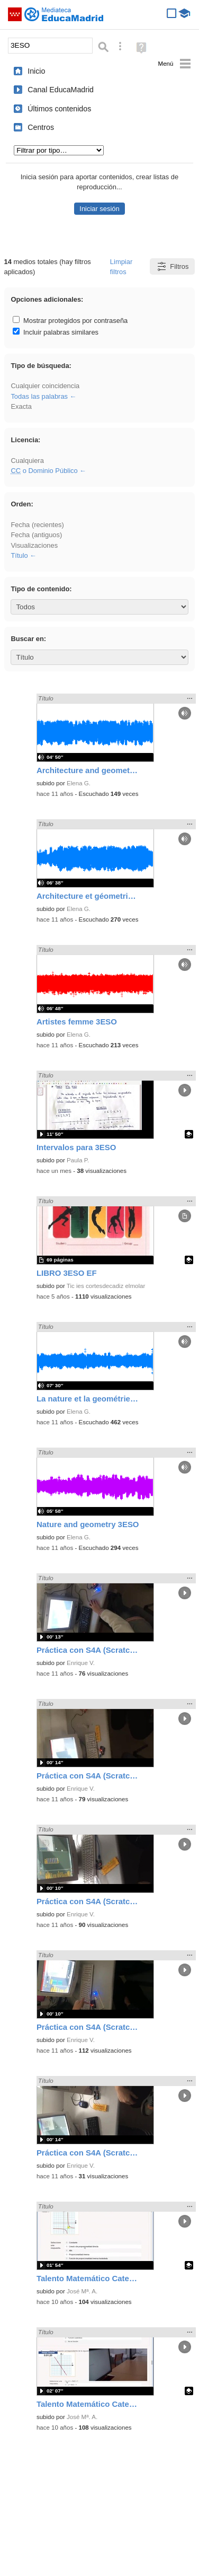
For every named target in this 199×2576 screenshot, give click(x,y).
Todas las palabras (39, 396)
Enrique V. (81, 1663)
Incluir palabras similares (55, 332)
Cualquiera (27, 461)
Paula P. (78, 1160)
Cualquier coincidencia (45, 386)
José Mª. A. (82, 2291)
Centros (41, 127)
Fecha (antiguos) (36, 535)
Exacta (21, 406)
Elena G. (79, 783)
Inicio (36, 71)
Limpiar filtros (121, 267)
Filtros (172, 266)
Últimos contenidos (59, 108)
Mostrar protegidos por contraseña (70, 321)
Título (19, 555)
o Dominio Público (44, 471)
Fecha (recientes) (37, 525)
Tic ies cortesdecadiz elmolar (106, 1286)
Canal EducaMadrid (61, 89)
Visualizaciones (34, 545)
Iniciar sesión (99, 209)
